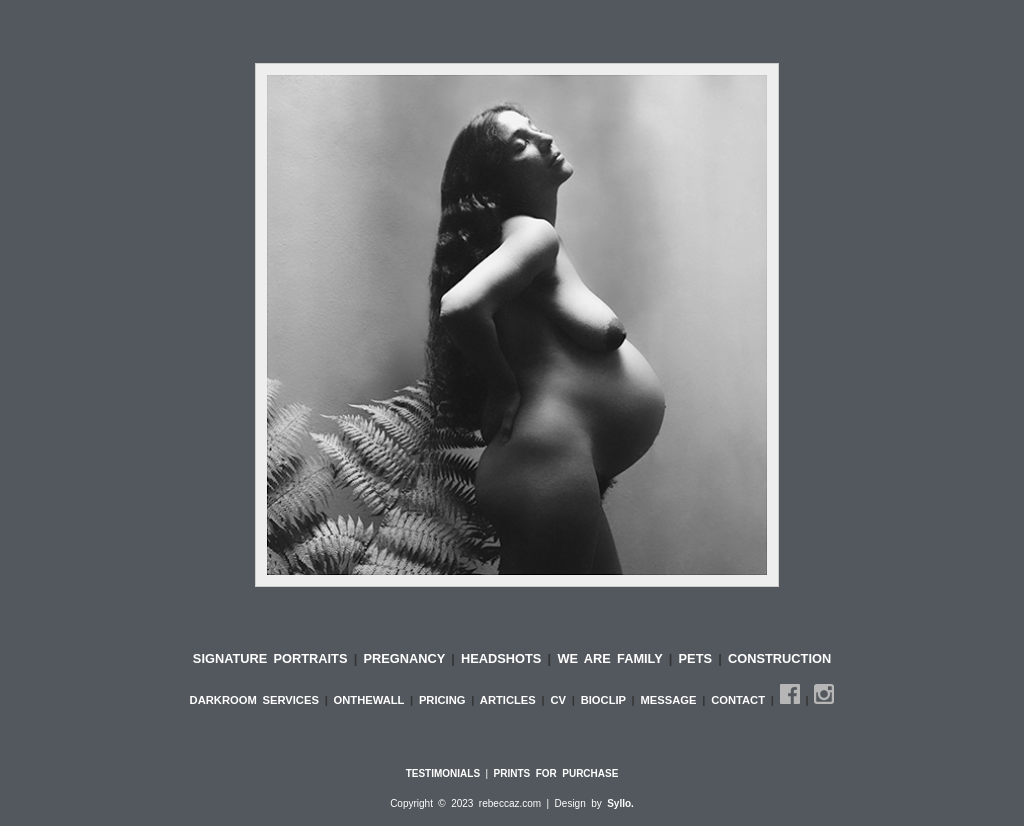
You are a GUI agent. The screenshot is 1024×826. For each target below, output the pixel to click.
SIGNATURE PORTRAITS (273, 658)
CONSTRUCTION (779, 658)
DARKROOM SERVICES (257, 700)
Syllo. (620, 803)
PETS (699, 658)
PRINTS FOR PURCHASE (556, 773)
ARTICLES (511, 700)
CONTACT (741, 700)
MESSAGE (672, 700)
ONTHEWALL (372, 700)
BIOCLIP (606, 700)
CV (560, 700)
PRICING (445, 700)
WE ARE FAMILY (612, 658)
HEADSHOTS (504, 658)
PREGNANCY (404, 658)
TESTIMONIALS (443, 773)
